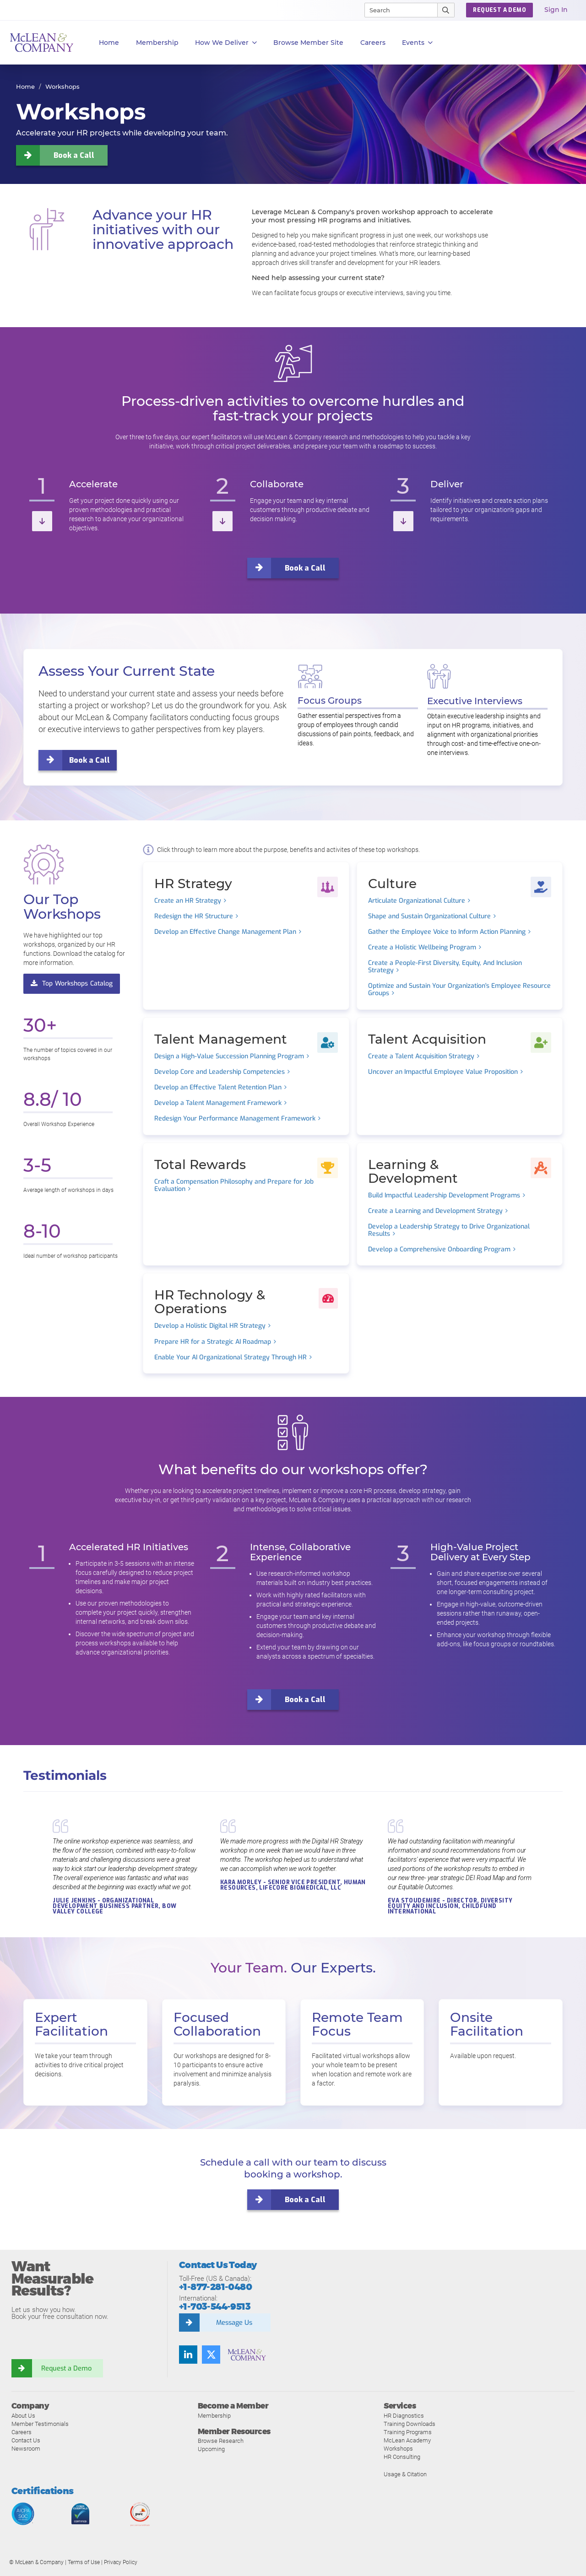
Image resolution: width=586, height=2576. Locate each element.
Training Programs (408, 2431)
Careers (21, 2431)
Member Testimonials (40, 2423)
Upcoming (211, 2449)
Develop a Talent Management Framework (218, 1103)
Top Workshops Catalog (72, 983)
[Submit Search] (446, 10)
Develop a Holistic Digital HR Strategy (210, 1326)
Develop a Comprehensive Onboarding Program (439, 1249)
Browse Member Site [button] (308, 42)
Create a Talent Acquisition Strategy (421, 1056)
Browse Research (221, 2440)
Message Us (234, 2322)
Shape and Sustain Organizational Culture (429, 916)
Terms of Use (84, 2562)
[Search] (396, 10)
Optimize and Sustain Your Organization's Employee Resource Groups (459, 989)
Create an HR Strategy (187, 900)
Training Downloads (409, 2423)
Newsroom (25, 2448)
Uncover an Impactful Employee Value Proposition (443, 1072)
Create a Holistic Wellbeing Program (422, 947)
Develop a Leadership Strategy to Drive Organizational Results (449, 1230)
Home (109, 42)
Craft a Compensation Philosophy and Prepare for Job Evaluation (234, 1185)
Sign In (556, 9)
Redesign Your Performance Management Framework (234, 1118)
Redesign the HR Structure (193, 916)
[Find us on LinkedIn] (188, 2354)
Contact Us (25, 2439)
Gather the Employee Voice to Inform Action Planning (447, 932)
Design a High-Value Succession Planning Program (229, 1056)
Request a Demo (66, 2368)
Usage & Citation (405, 2473)
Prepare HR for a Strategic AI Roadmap (212, 1341)
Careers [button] (372, 42)
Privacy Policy (120, 2562)
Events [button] (417, 43)
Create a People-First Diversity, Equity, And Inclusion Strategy (445, 966)
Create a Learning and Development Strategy (435, 1211)
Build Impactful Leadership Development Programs (444, 1195)
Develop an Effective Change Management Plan (225, 932)
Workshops (398, 2448)
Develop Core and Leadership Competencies (219, 1072)
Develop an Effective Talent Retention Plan (218, 1087)
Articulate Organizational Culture (416, 900)
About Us (23, 2415)
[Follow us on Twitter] (211, 2354)
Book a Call (74, 155)
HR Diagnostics (404, 2415)
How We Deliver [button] (226, 43)
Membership (157, 42)
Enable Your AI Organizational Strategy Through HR (230, 1357)
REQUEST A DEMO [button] (499, 10)
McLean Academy (407, 2439)
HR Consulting (402, 2456)
